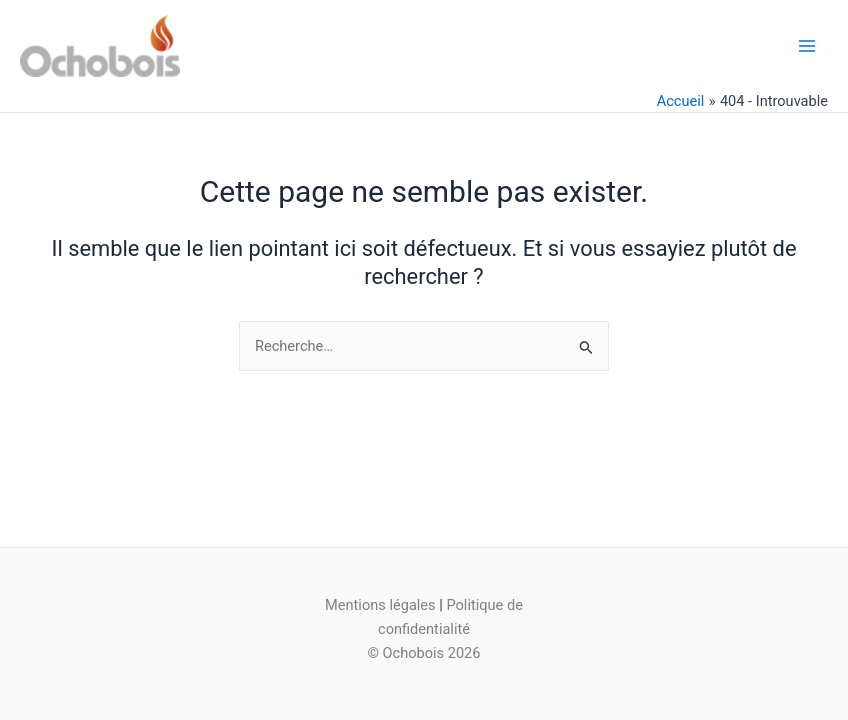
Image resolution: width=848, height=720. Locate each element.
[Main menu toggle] (807, 46)
